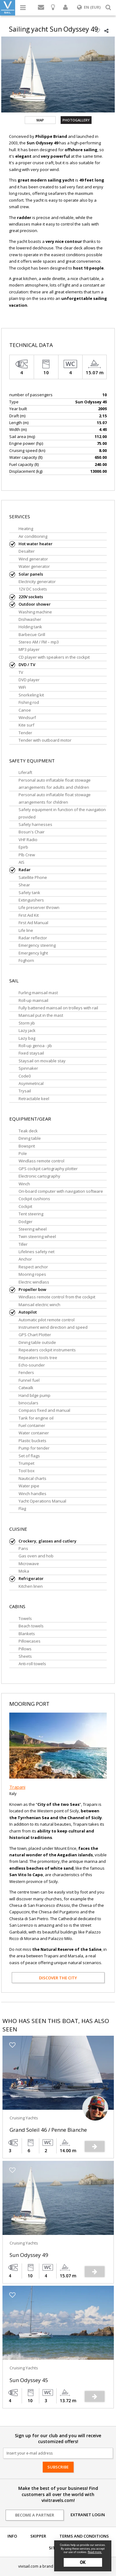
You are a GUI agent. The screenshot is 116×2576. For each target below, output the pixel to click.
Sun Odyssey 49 (29, 2254)
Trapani (17, 1787)
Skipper (38, 2536)
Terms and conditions (84, 2536)
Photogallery (76, 120)
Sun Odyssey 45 (29, 2380)
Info (12, 2536)
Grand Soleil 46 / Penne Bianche (48, 2129)
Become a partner (34, 2515)
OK (83, 2562)
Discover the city (58, 1978)
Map (40, 120)
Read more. (95, 2552)
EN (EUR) (89, 7)
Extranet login (88, 2514)
